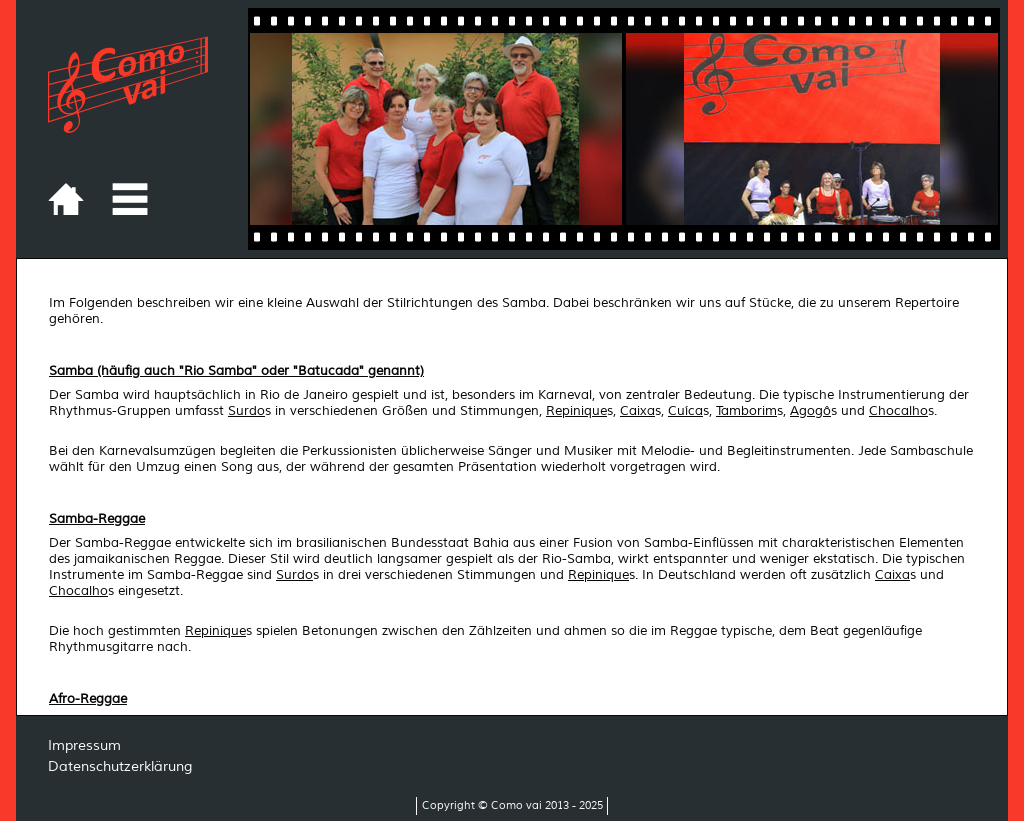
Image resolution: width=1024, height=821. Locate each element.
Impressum (84, 745)
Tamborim (746, 411)
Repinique (576, 411)
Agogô (810, 411)
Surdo (246, 411)
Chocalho (898, 411)
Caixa (637, 411)
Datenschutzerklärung (120, 766)
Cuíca (685, 411)
